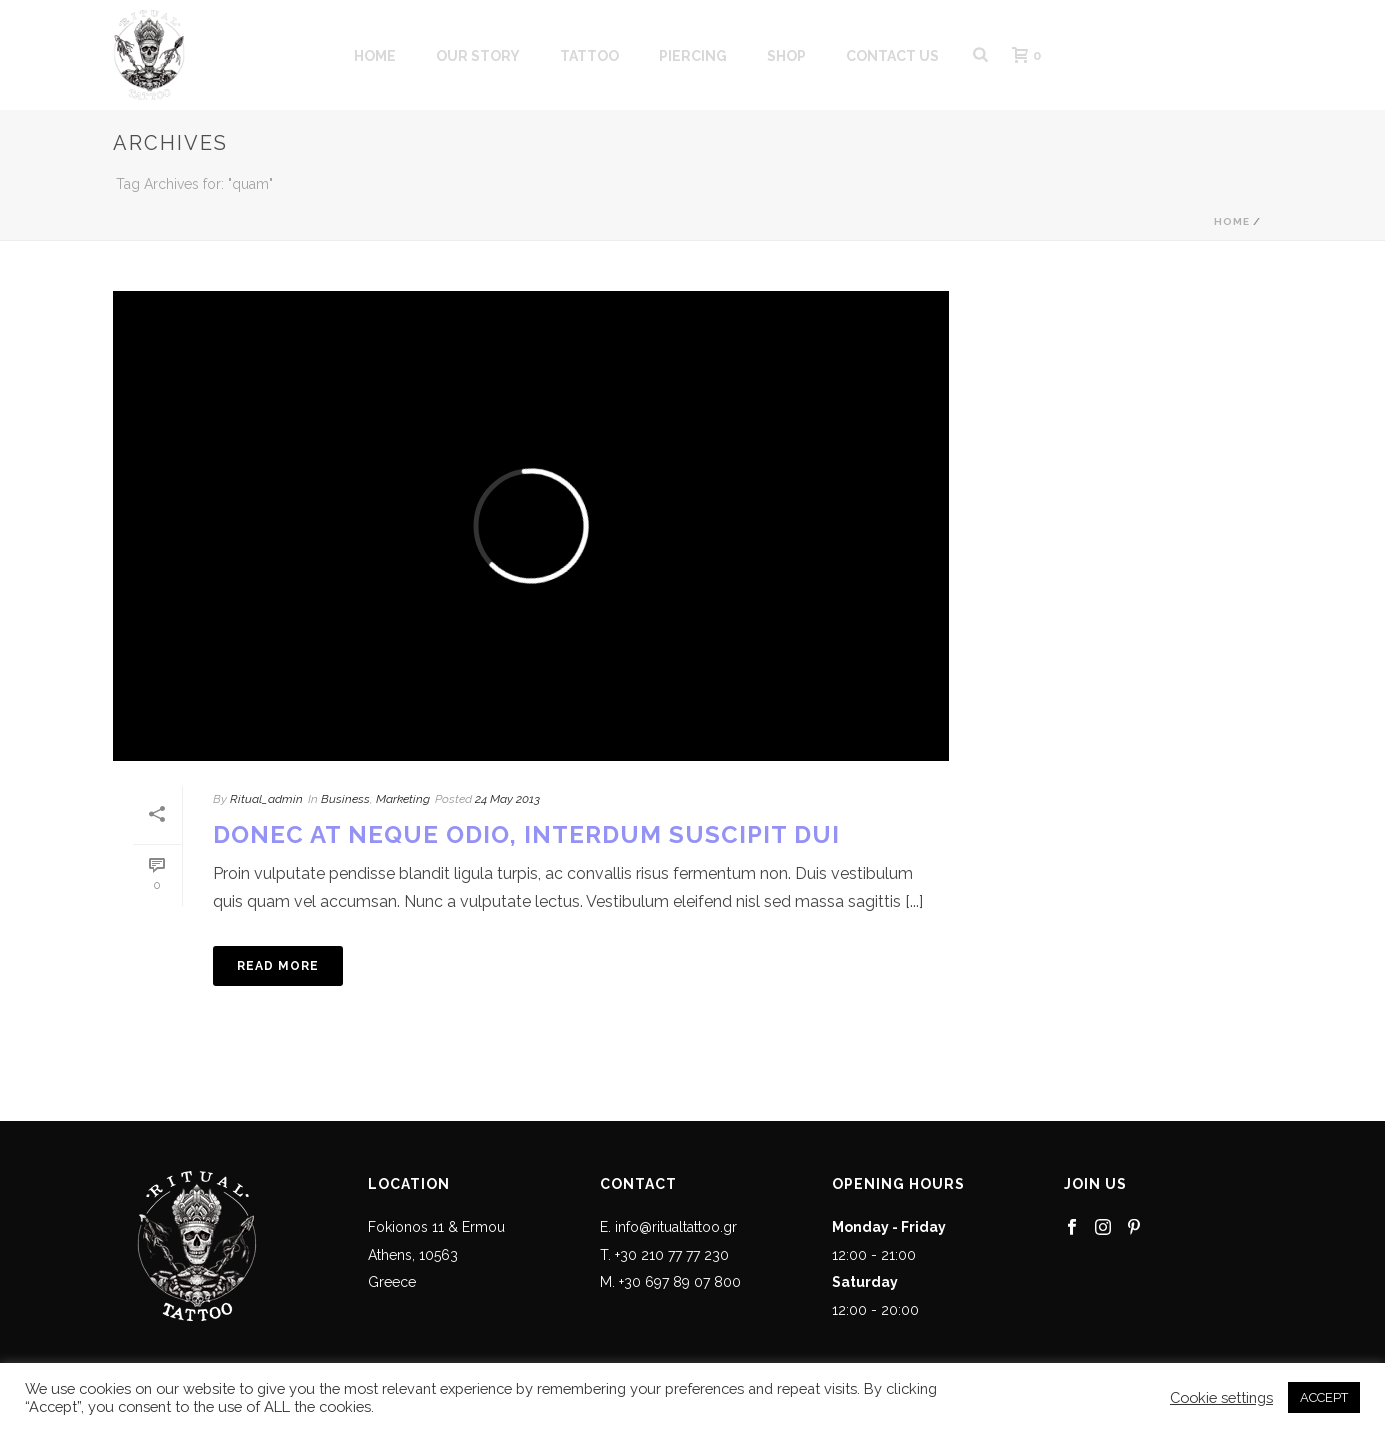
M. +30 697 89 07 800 (670, 1282)
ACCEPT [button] (1324, 1397)
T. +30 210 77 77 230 (664, 1255)
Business (345, 799)
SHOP (786, 56)
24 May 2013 (507, 799)
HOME (375, 56)
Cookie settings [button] (1221, 1397)
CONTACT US (892, 56)
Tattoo (589, 56)
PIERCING (693, 56)
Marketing (403, 799)
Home (1232, 221)
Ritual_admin (266, 799)
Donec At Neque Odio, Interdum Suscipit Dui (526, 834)
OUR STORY (478, 56)
